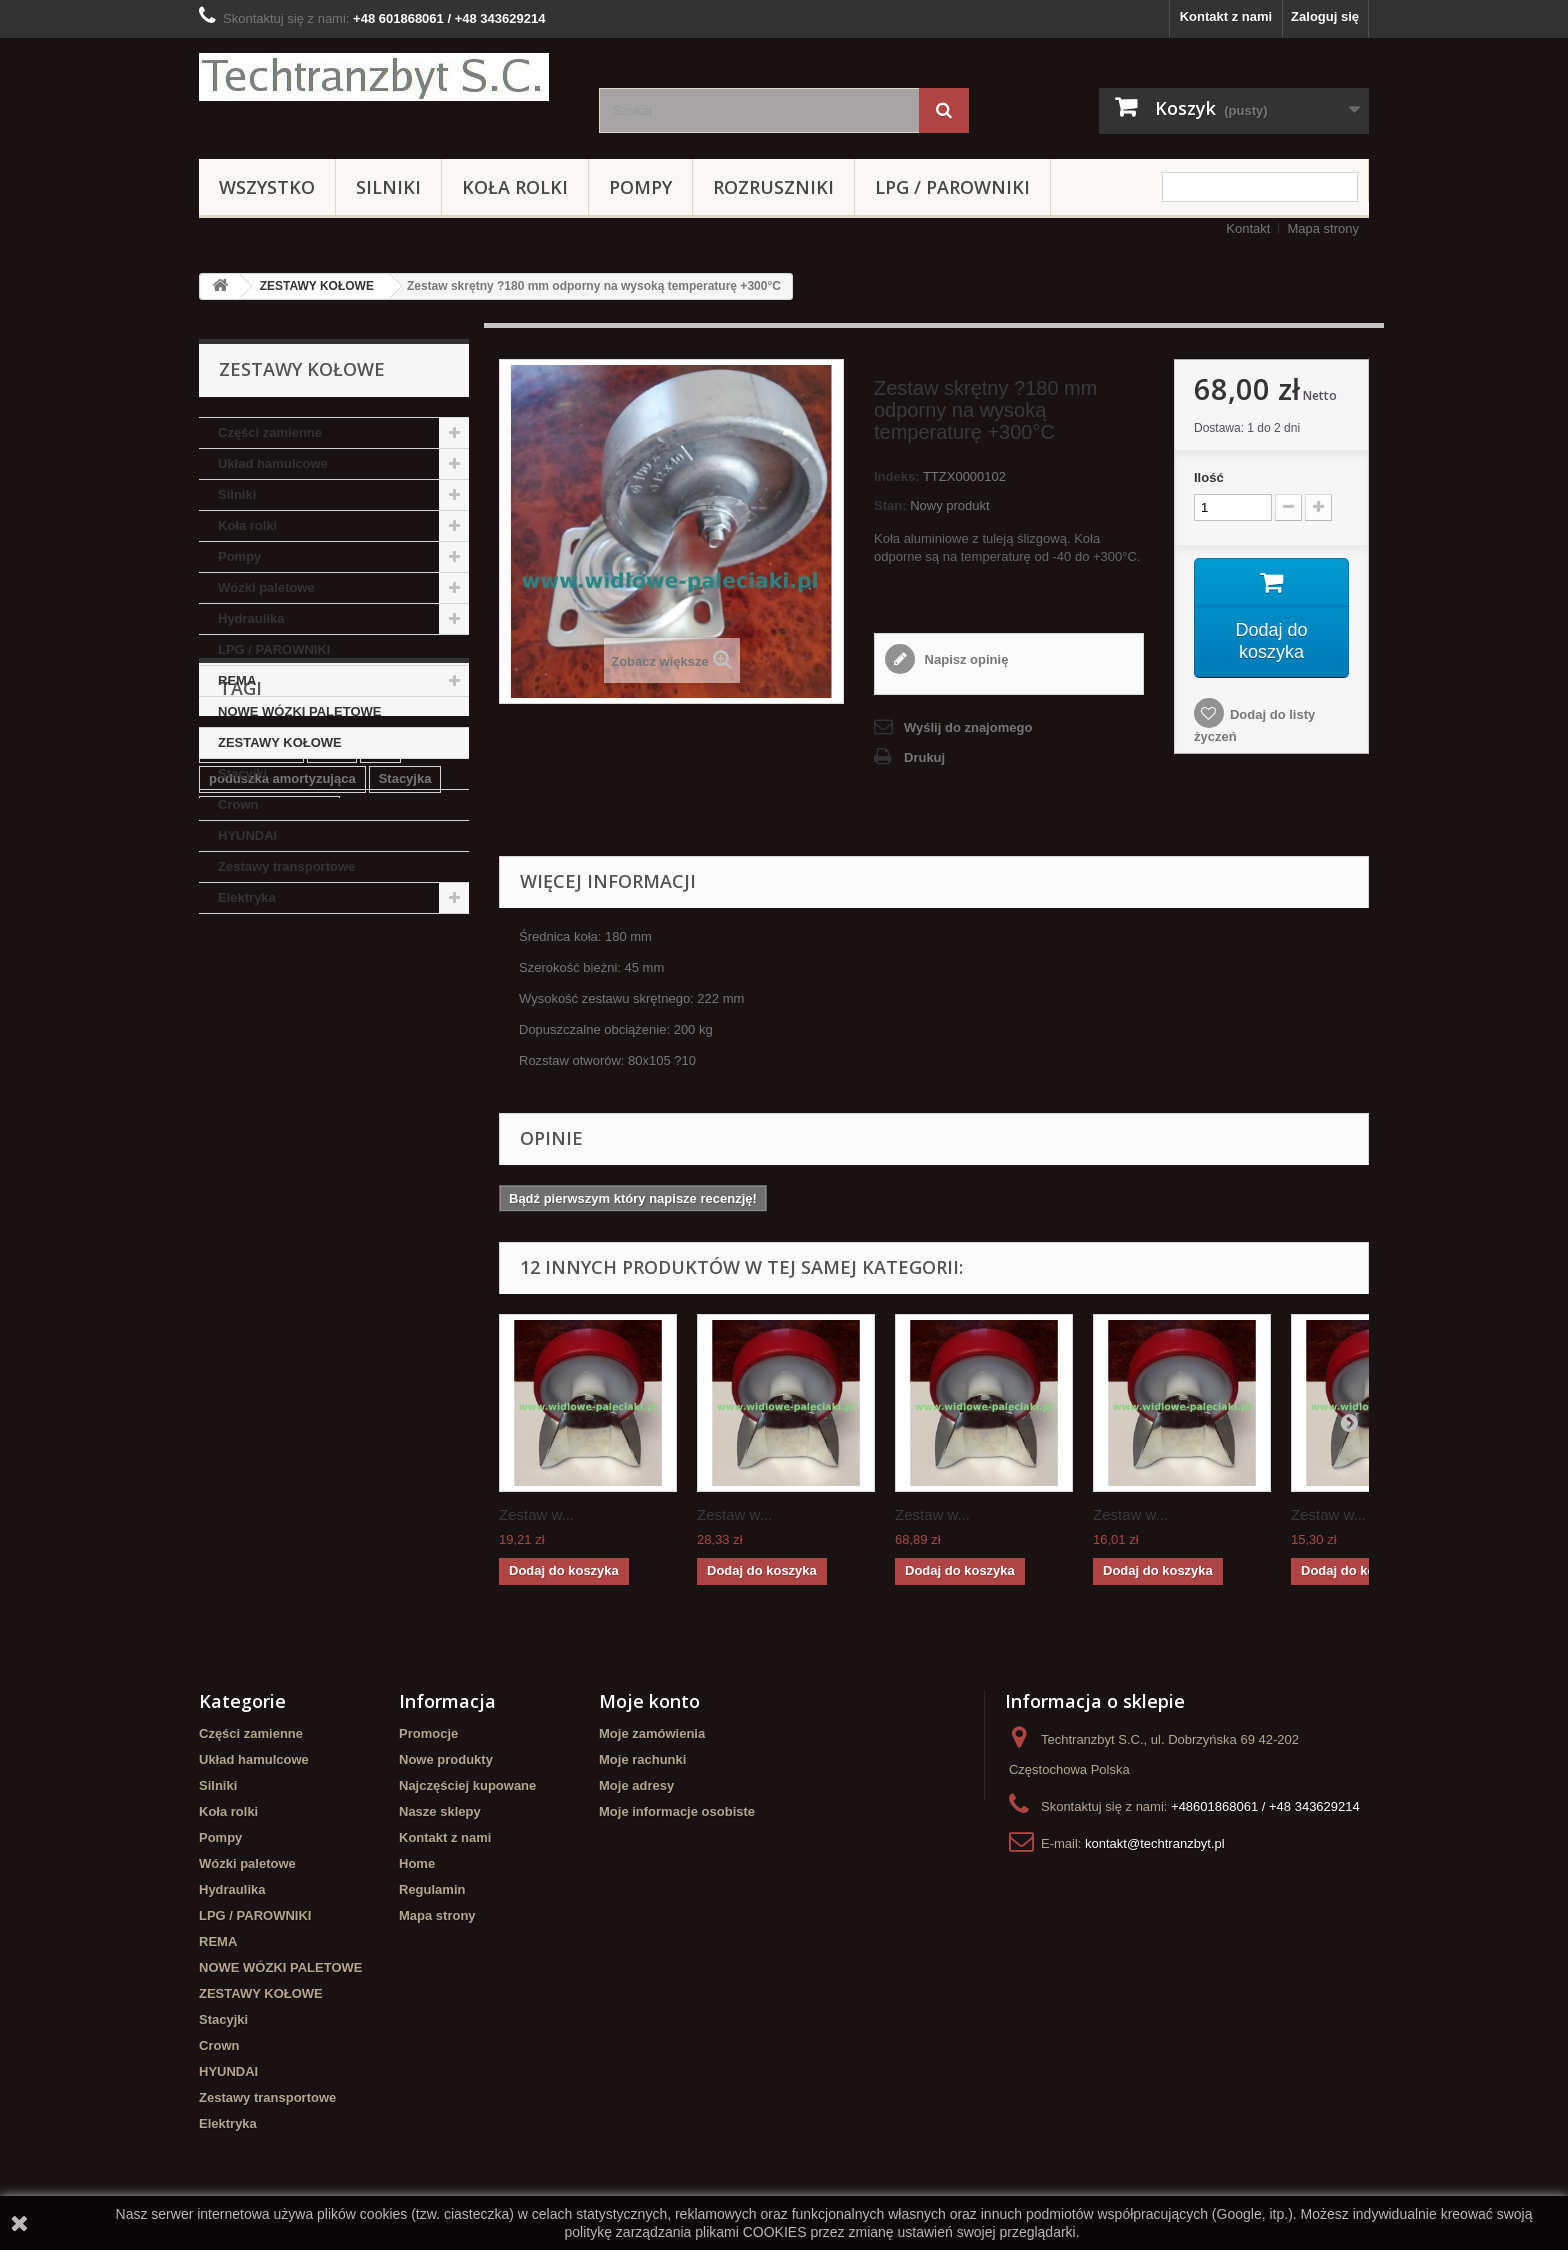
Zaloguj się (1325, 16)
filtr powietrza (251, 1034)
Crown (238, 804)
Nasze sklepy (440, 1811)
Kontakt (1248, 228)
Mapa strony (1323, 228)
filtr (380, 1034)
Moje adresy (636, 1785)
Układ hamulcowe (273, 463)
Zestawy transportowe (286, 866)
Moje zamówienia (652, 1733)
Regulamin (432, 1889)
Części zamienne (270, 432)
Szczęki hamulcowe (269, 1094)
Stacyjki (242, 773)
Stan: (890, 505)
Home (417, 1863)
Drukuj (924, 757)
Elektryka (247, 897)
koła (442, 1124)
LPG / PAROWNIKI (952, 187)
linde (332, 1034)
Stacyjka (405, 1064)
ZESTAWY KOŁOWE (317, 286)
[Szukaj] (944, 110)
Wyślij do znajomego (968, 727)
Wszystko (267, 187)
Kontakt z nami (1226, 16)
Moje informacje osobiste (677, 1811)
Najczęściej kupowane (467, 1785)
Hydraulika (251, 618)
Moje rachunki (642, 1759)
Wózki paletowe (266, 587)
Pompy (640, 187)
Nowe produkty (446, 1759)
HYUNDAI (247, 835)
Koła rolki (515, 187)
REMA (237, 680)
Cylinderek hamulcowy (333, 1154)
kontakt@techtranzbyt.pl (1155, 1843)
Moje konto (649, 1701)
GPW (224, 1154)
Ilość (1209, 477)
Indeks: (897, 476)
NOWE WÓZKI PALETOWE (299, 711)
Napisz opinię (964, 659)
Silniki (388, 187)
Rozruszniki (773, 187)
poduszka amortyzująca (282, 1064)
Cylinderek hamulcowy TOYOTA (307, 1124)
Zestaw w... (536, 1514)
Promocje (428, 1733)
